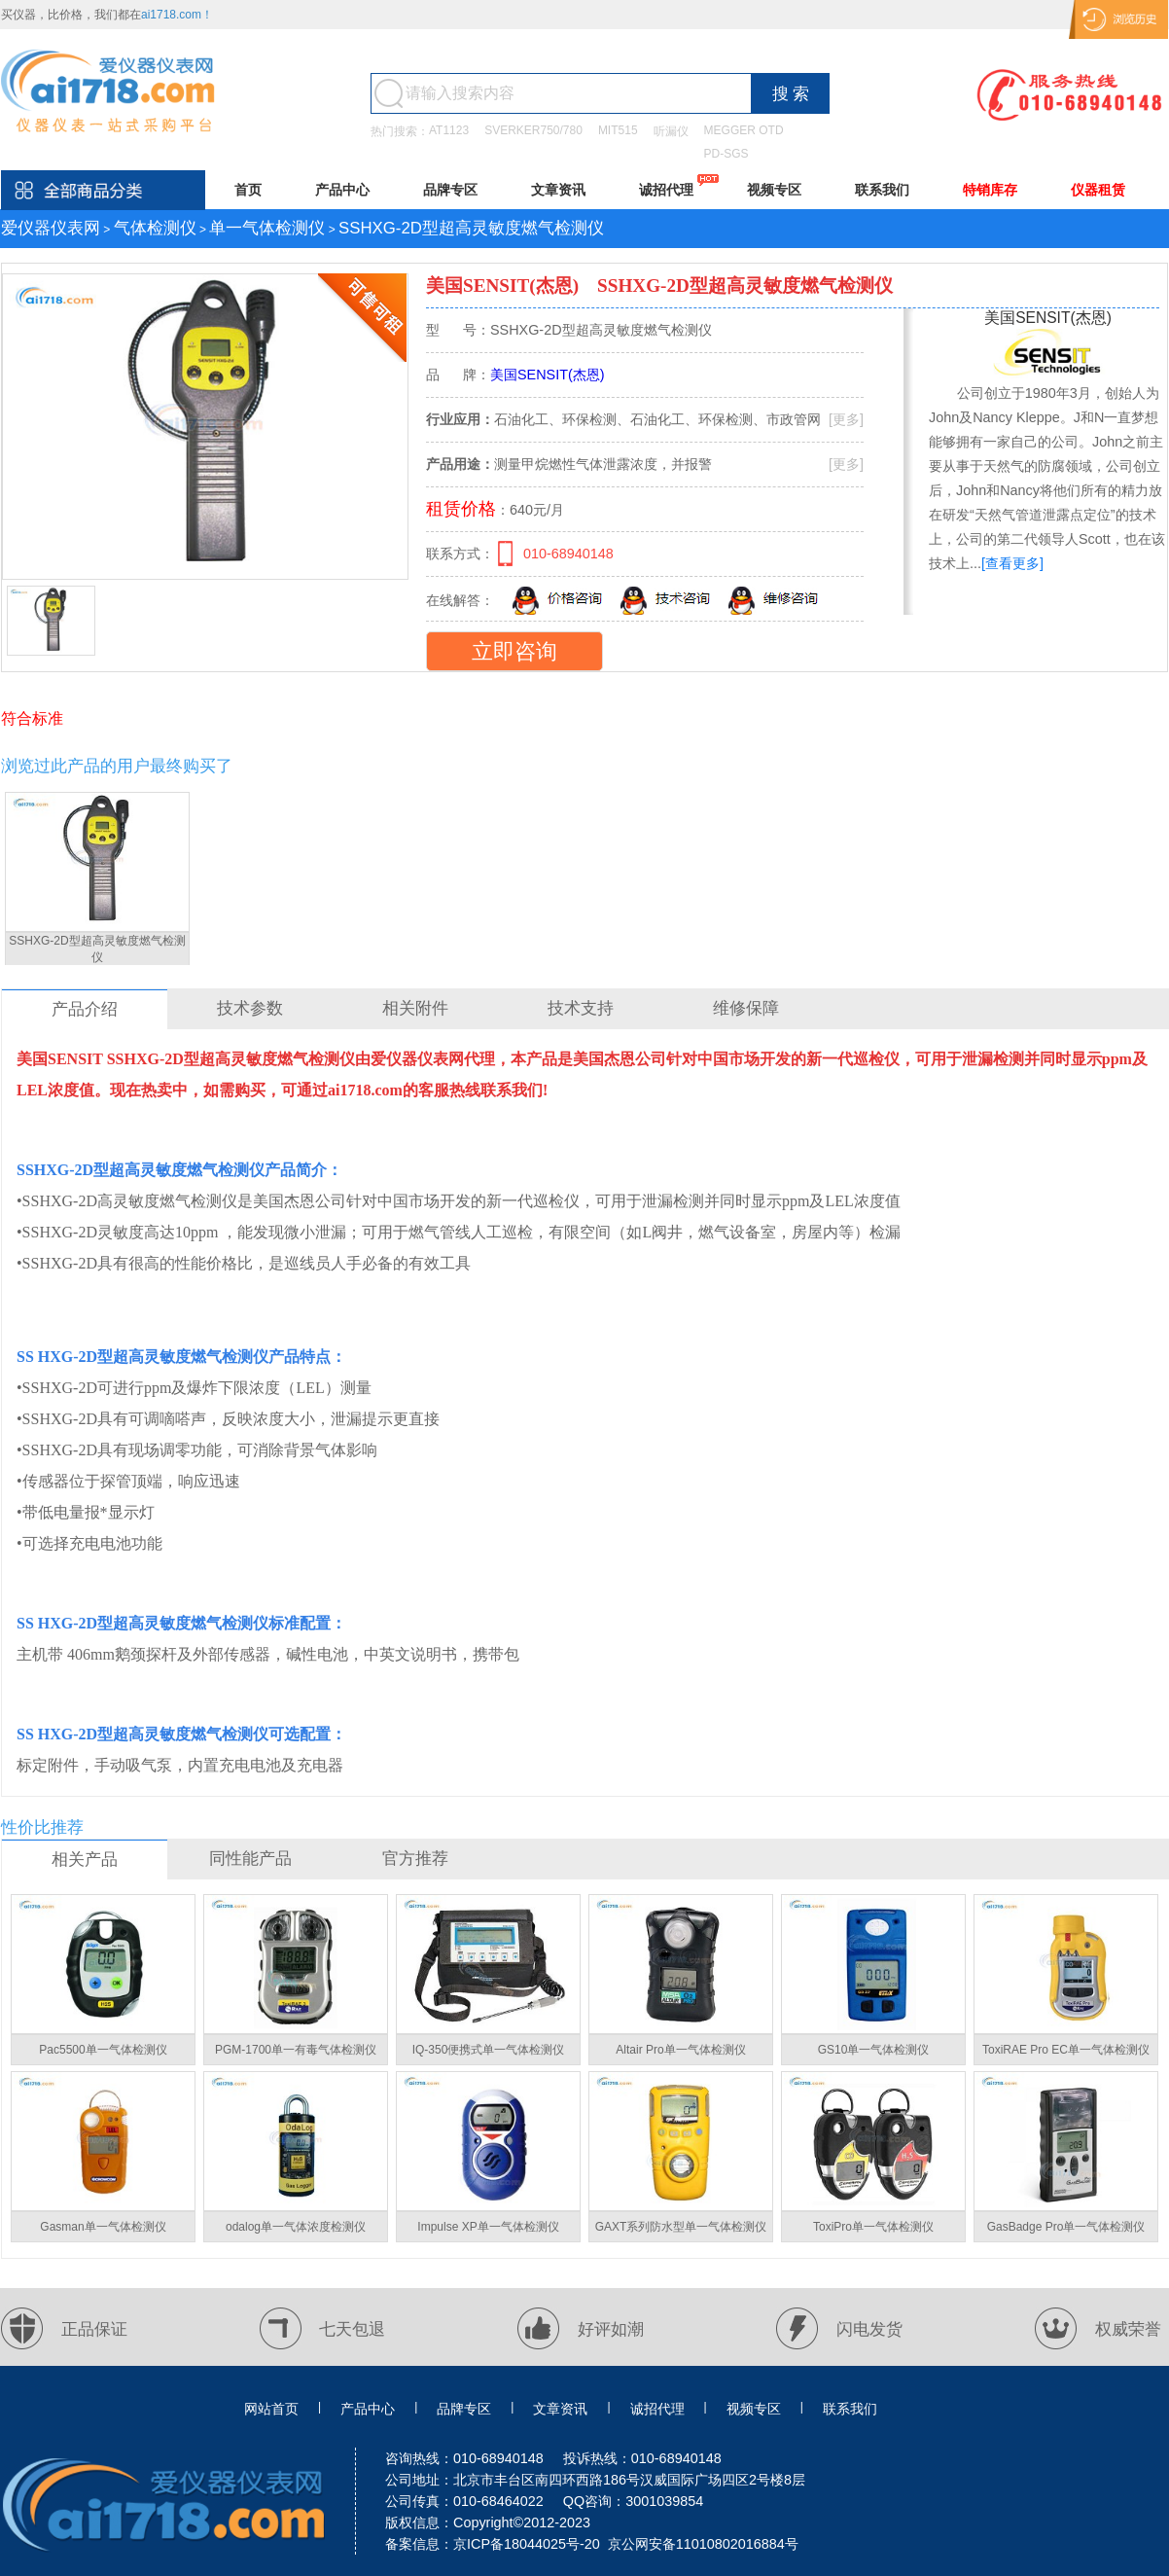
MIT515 (618, 130)
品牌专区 (450, 189)
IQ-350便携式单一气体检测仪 (488, 2050)
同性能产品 (250, 1858)
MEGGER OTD (744, 130)
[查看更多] (1012, 563)
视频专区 (774, 189)
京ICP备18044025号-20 (526, 2544)
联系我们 (882, 189)
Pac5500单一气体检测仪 (102, 2050)
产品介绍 (85, 1009)
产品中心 (342, 189)
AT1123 (449, 130)
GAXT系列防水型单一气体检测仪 (681, 2227)
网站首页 (271, 2408)
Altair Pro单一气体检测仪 (680, 2050)
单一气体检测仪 (267, 228)
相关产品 (85, 1859)
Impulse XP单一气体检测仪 (487, 2227)
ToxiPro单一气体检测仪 (873, 2227)
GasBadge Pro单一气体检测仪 (1066, 2227)
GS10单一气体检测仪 (874, 2050)
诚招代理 (666, 189)
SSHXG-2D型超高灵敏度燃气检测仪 (97, 949)
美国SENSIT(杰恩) (502, 285)
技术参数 (250, 1008)
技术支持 (581, 1008)
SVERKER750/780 (533, 130)
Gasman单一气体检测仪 (102, 2227)
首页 (248, 189)
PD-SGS (726, 154)
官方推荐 (415, 1858)
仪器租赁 (1098, 189)
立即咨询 (514, 651)
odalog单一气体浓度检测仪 (296, 2227)
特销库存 (990, 189)
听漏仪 (671, 131)
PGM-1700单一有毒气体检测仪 (295, 2050)
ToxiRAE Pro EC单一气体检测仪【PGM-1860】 (1066, 2054)
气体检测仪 (155, 228)
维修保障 (746, 1008)
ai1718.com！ (177, 14)
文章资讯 (558, 189)
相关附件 (415, 1008)
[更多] (846, 419)
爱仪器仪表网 (50, 228)
